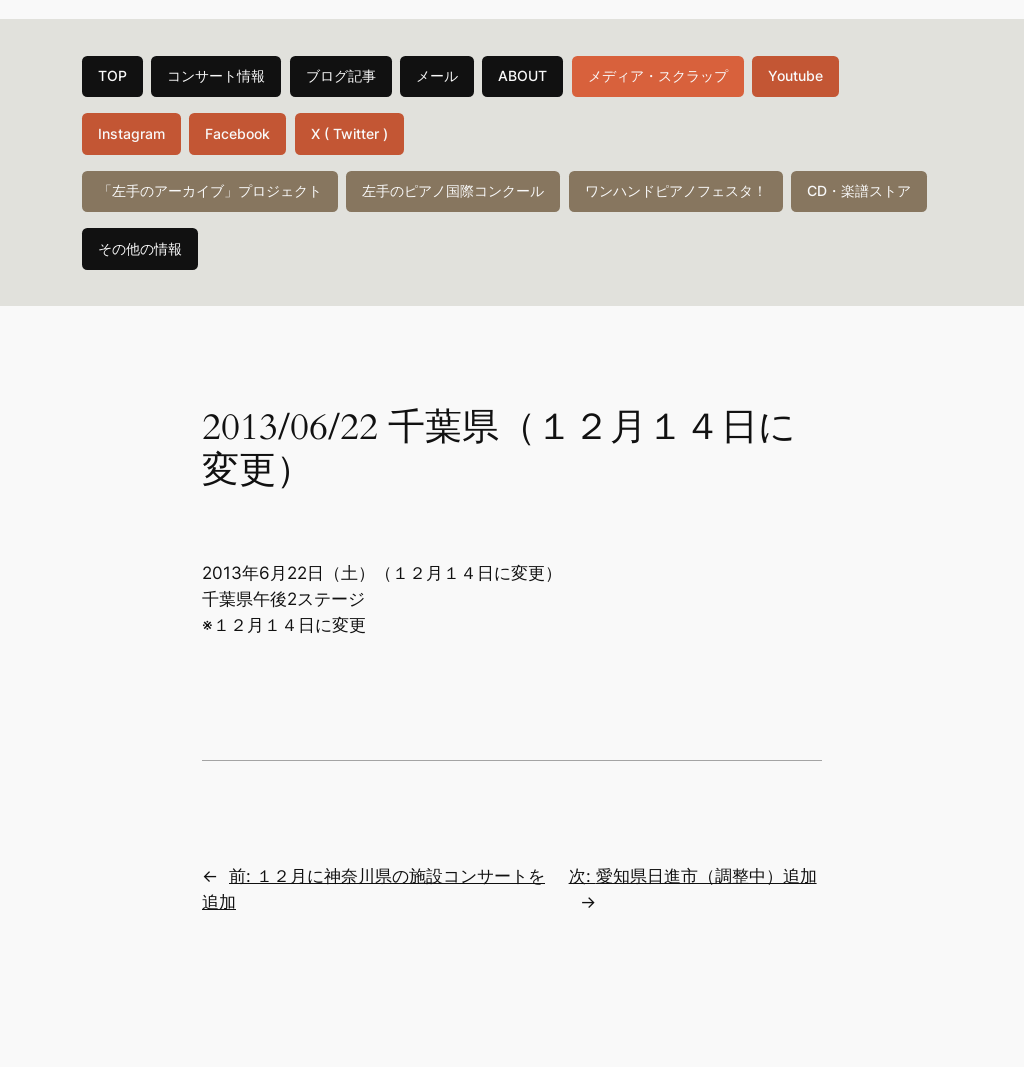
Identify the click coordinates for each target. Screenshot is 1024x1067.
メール (437, 75)
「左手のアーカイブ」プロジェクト (210, 190)
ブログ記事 (341, 75)
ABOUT (522, 75)
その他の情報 (140, 248)
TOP (112, 75)
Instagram (131, 133)
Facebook (237, 133)
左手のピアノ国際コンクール (453, 190)
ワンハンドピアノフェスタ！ (676, 190)
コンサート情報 (216, 75)
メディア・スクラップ (658, 75)
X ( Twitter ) (349, 133)
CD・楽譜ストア (859, 190)
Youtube (795, 75)
